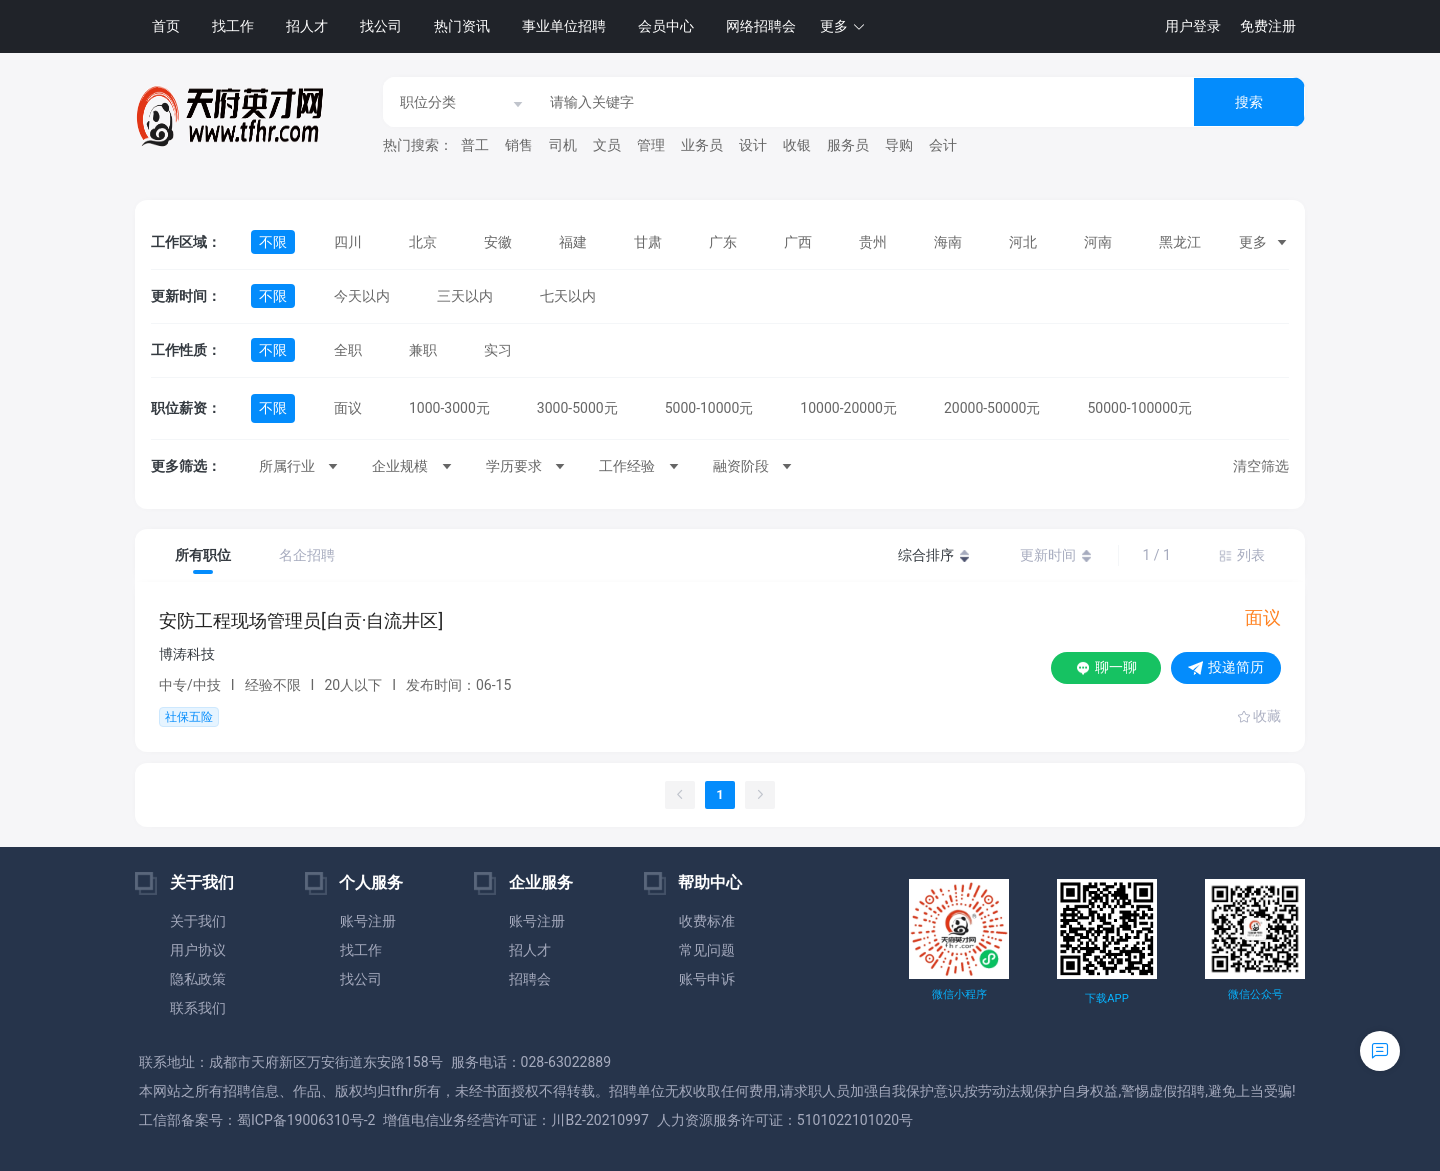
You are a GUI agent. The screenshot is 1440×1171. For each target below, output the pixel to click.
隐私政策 (198, 979)
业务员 (702, 145)
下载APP (1106, 998)
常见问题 (707, 950)
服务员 (848, 145)
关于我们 (198, 921)
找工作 (233, 26)
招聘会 (530, 979)
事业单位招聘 (564, 26)
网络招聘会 (761, 26)
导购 (899, 145)
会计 (943, 145)
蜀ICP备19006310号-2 (306, 1120)
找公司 (381, 26)
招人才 (307, 26)
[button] (843, 26)
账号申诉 (707, 979)
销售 (519, 145)
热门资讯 (462, 26)
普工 (475, 145)
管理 (651, 145)
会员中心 (666, 26)
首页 (166, 26)
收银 (797, 145)
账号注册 (368, 921)
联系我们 (198, 1008)
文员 (607, 145)
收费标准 (707, 921)
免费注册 (1268, 26)
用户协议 (198, 950)
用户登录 (1193, 26)
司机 (563, 145)
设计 (753, 145)
